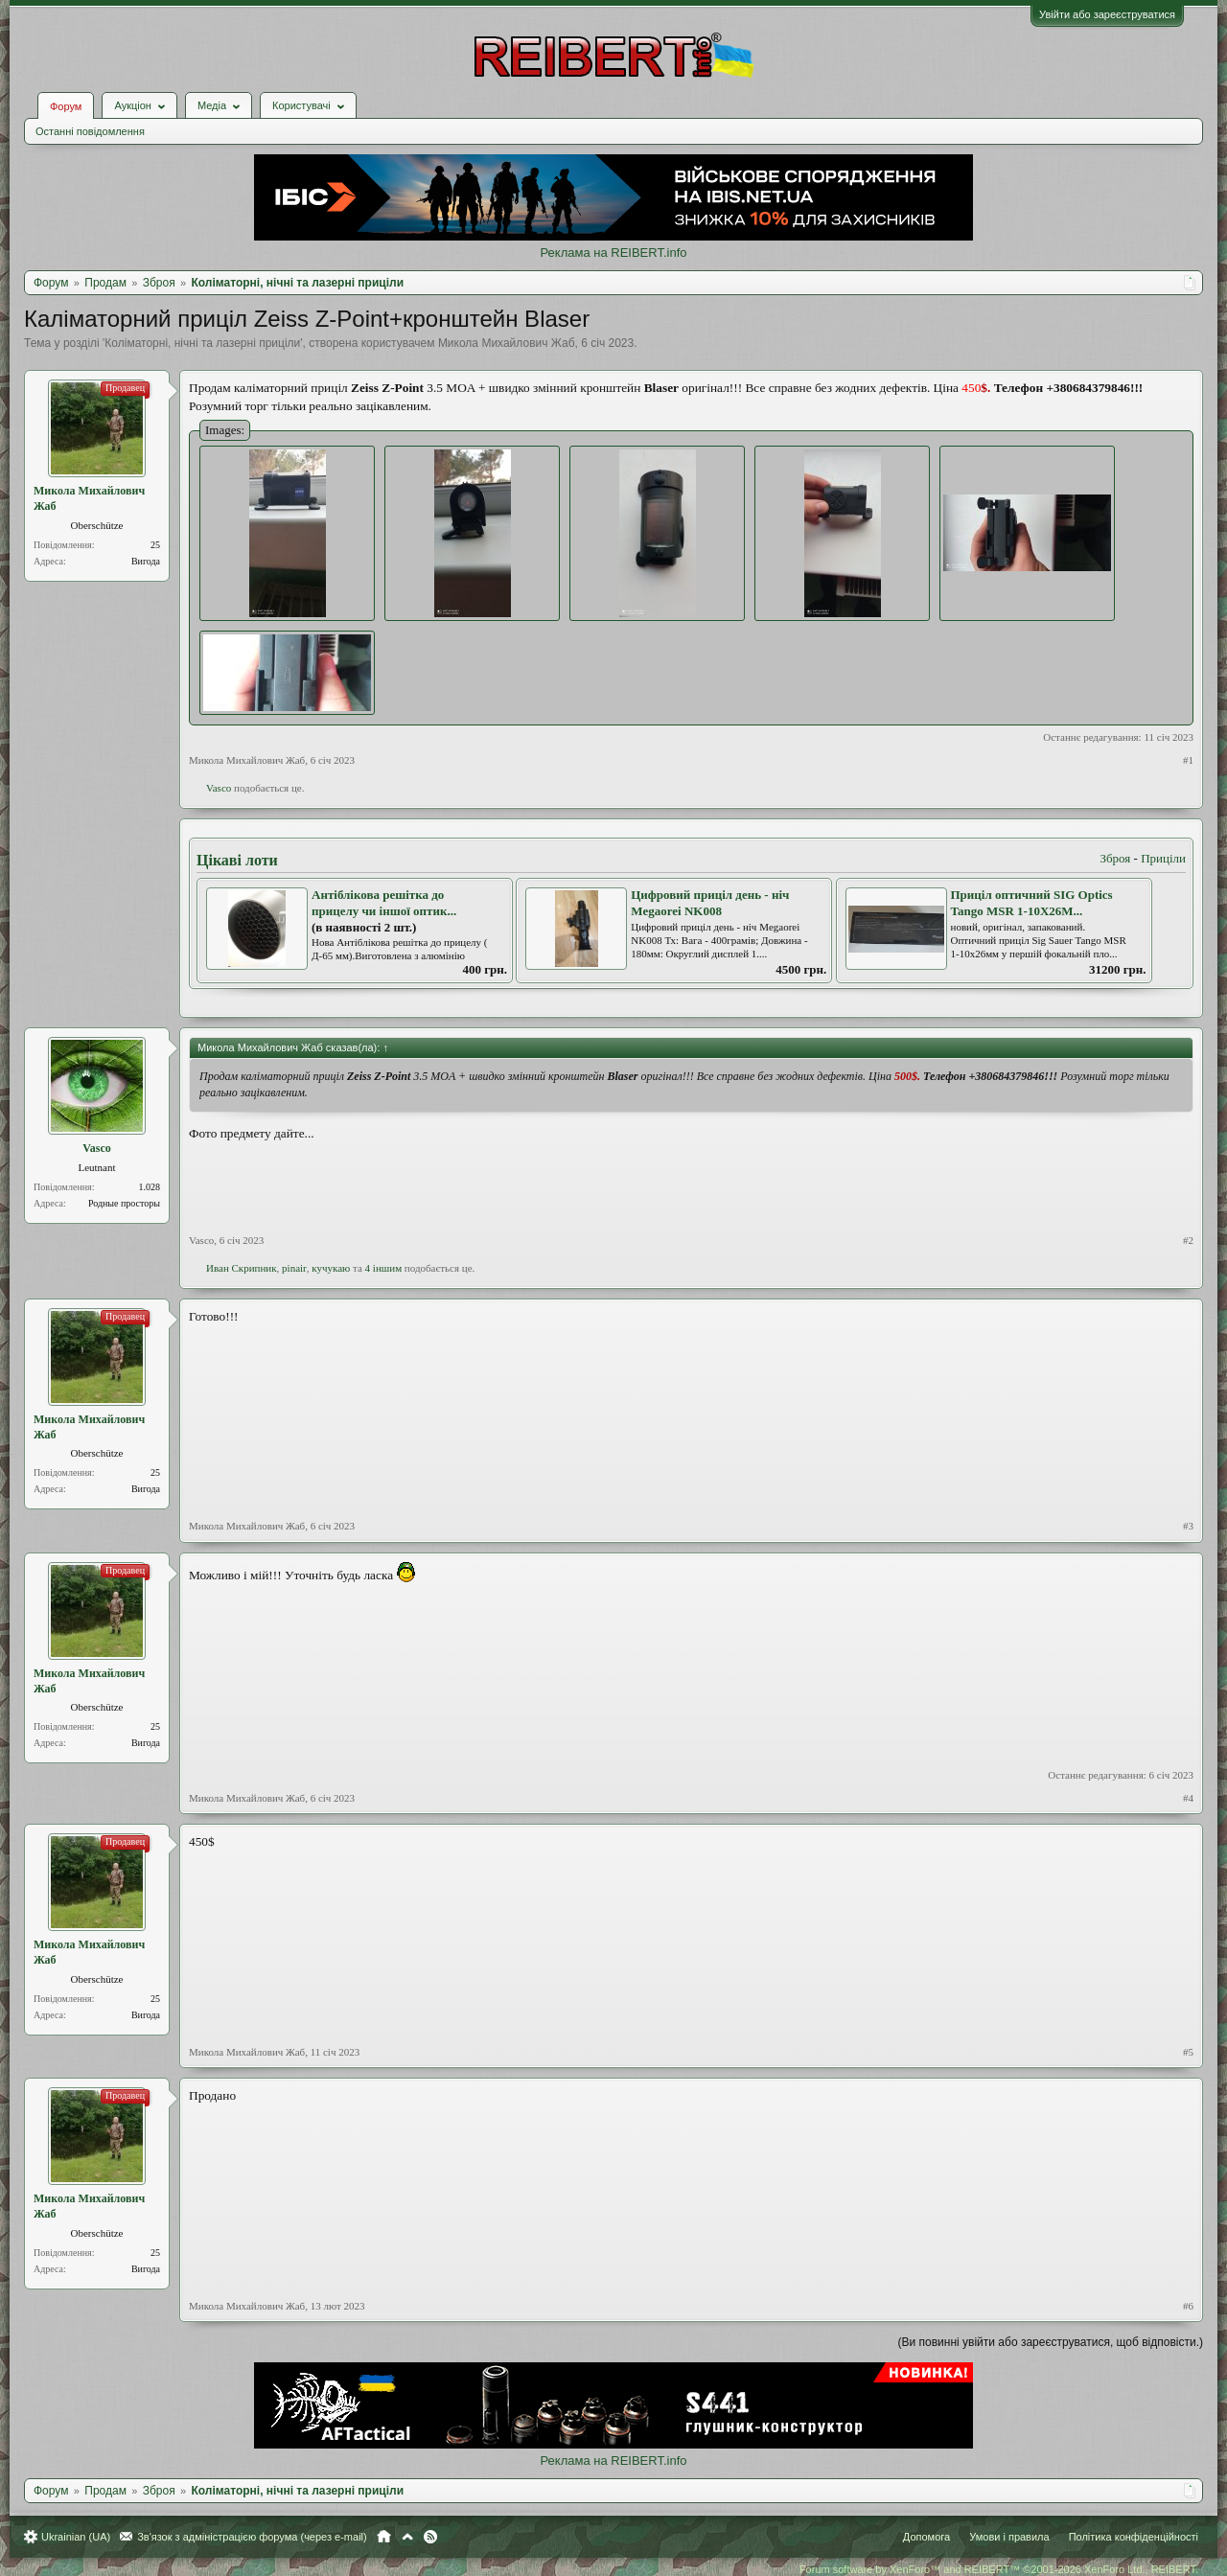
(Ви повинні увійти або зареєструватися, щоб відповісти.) (1050, 2342)
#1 (1188, 760)
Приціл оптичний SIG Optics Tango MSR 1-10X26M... (1032, 902)
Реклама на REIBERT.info (613, 252)
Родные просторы (124, 1203)
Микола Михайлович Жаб (506, 343)
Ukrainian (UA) (75, 2536)
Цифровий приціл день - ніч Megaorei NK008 (710, 902)
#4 (1188, 1798)
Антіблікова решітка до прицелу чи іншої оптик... (384, 902)
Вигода (145, 561)
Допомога (926, 2536)
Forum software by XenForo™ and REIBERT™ (998, 2569)
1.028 (150, 1187)
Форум (65, 106)
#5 (1188, 2052)
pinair (294, 1268)
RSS (430, 2536)
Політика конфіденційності (1133, 2536)
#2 (1188, 1240)
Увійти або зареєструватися (1107, 14)
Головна (384, 2536)
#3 (1188, 1525)
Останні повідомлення (90, 131)
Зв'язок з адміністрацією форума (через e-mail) (252, 2536)
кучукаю (331, 1268)
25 (155, 545)
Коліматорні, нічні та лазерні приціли (202, 343)
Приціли (1163, 858)
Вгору (407, 2536)
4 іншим (384, 1268)
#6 (1188, 2306)
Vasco (218, 788)
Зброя (1115, 858)
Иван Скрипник (241, 1268)
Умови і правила (1009, 2536)
